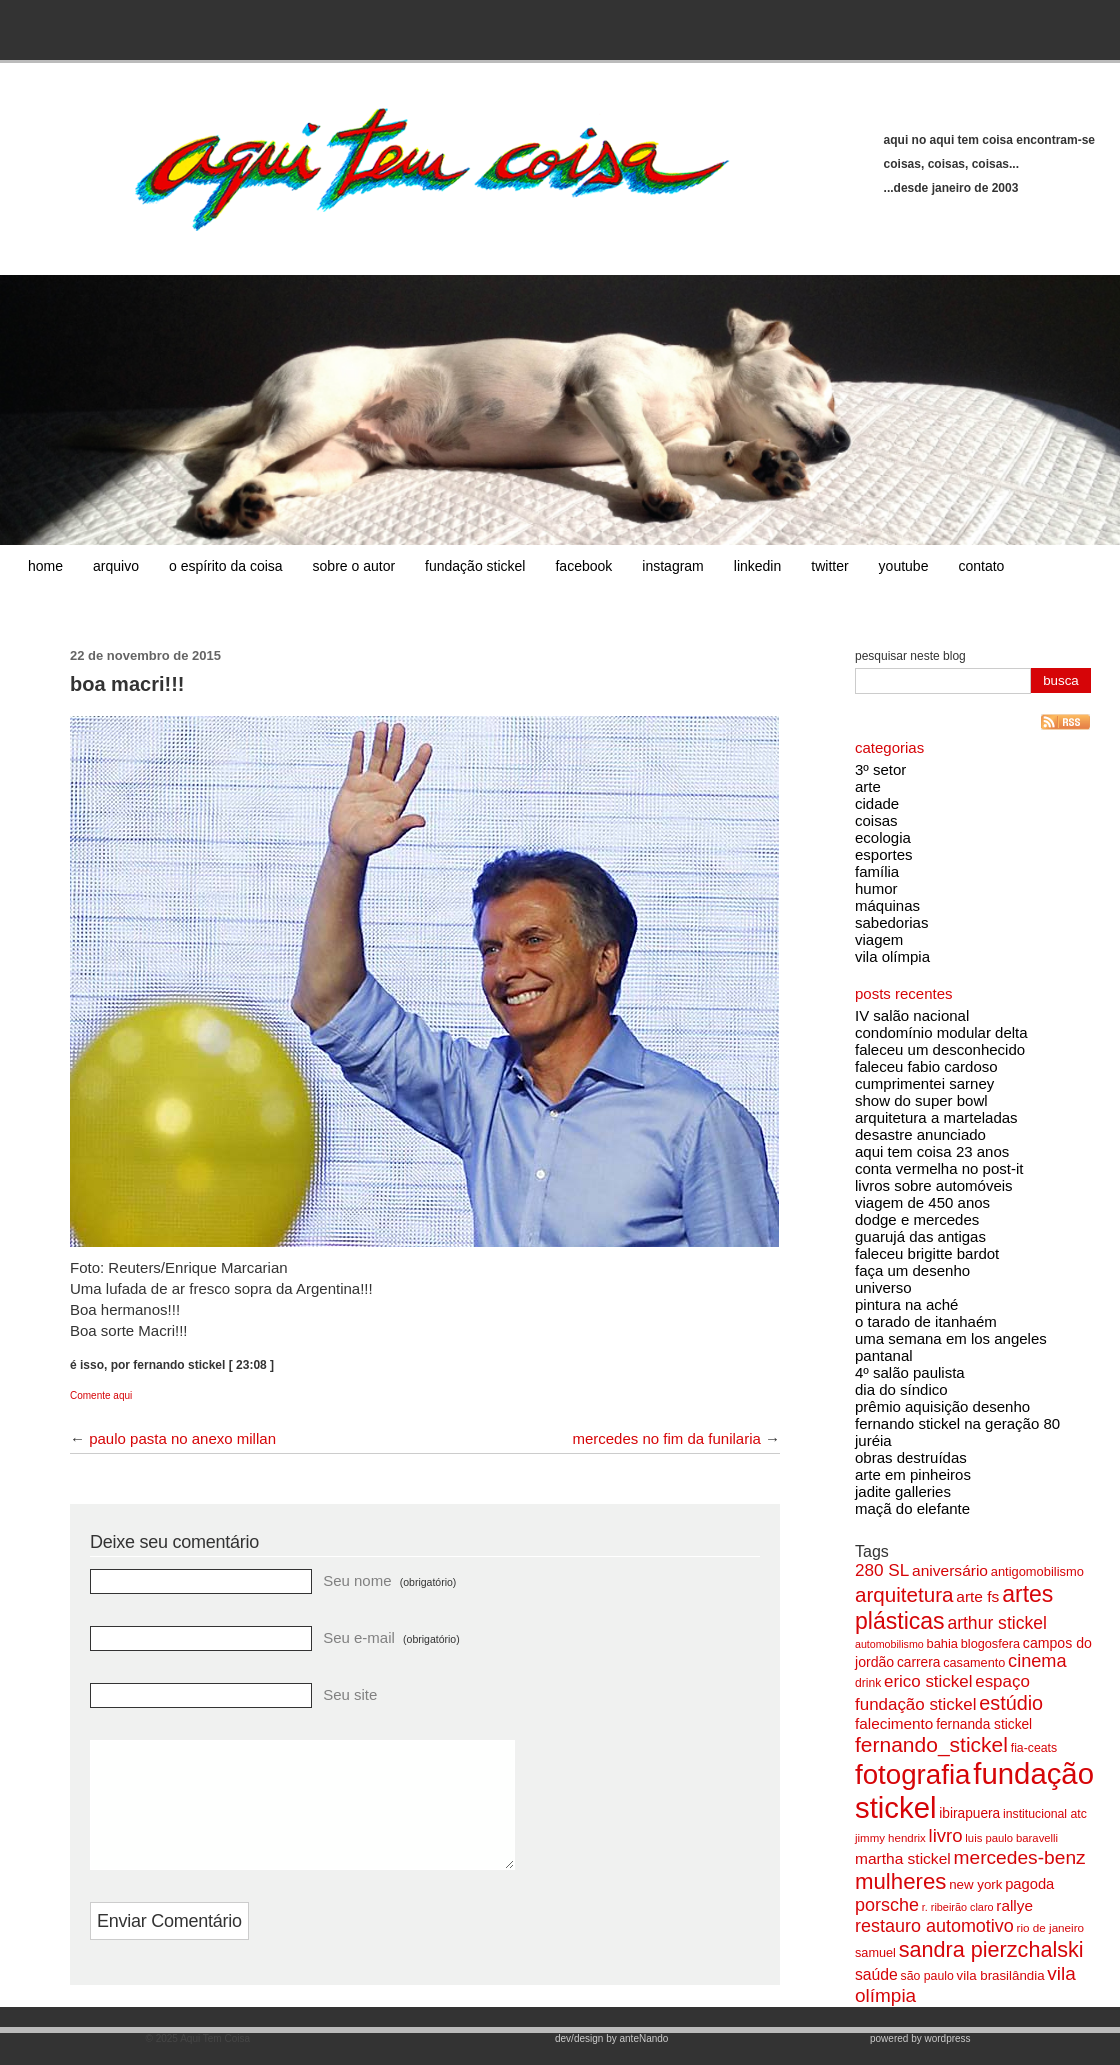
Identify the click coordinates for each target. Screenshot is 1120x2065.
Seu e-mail (391, 1637)
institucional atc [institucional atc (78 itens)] (1045, 1814)
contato (981, 566)
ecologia (883, 837)
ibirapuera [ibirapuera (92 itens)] (969, 1813)
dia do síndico (901, 1389)
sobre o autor (354, 566)
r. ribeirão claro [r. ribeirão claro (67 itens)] (958, 1907)
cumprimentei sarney (924, 1083)
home (45, 566)
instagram (672, 566)
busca (1061, 680)
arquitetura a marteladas (936, 1117)
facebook (583, 566)
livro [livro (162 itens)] (946, 1835)
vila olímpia (892, 956)
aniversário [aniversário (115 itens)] (950, 1570)
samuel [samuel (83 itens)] (875, 1953)
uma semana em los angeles (951, 1338)
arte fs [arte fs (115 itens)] (977, 1596)
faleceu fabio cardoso (926, 1066)
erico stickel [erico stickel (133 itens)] (928, 1681)
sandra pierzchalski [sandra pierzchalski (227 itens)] (991, 1949)
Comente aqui (101, 1395)
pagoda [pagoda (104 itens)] (1029, 1884)
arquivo (116, 566)
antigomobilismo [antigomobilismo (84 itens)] (1037, 1571)
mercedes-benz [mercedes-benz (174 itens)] (1020, 1857)
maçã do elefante (912, 1508)
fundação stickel (475, 566)
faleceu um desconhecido (940, 1049)
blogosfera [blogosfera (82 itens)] (990, 1644)
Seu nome (389, 1580)
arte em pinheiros (913, 1474)
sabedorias (891, 922)
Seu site (350, 1694)
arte (868, 786)
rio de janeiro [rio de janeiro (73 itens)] (1050, 1927)
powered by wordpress (920, 2050)
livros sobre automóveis (934, 1185)
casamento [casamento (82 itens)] (974, 1663)
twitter (829, 566)
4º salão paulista (910, 1372)
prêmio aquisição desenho (942, 1406)
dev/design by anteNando (611, 2050)
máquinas (887, 905)
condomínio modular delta (941, 1032)
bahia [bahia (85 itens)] (943, 1643)
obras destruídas (911, 1457)
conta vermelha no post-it (939, 1168)
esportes (884, 854)
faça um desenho (912, 1270)
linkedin (757, 566)
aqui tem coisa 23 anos (932, 1151)
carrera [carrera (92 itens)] (918, 1662)
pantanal (884, 1355)
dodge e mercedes (917, 1219)
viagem (879, 939)
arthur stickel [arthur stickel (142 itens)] (996, 1623)
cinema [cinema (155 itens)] (1037, 1661)
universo (883, 1287)
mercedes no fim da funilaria (666, 1438)
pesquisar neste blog (910, 656)
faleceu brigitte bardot (927, 1253)
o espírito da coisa (226, 566)
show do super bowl (921, 1100)
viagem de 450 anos (922, 1202)
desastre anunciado (920, 1134)
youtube (904, 566)
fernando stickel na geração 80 (957, 1423)
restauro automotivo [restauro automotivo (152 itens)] (934, 1926)
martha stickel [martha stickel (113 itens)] (903, 1858)
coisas (876, 820)
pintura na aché (906, 1304)
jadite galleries (903, 1491)
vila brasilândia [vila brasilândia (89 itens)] (1001, 1975)
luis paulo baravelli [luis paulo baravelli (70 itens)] (1011, 1838)
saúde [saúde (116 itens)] (876, 1974)
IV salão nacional (912, 1015)
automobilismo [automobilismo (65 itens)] (889, 1644)
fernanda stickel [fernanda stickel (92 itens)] (984, 1724)
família (877, 871)
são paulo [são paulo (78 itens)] (927, 1976)
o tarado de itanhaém (926, 1321)
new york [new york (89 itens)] (975, 1884)
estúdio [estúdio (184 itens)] (1011, 1703)
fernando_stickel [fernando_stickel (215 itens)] (931, 1744)
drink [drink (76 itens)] (868, 1683)
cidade (877, 803)
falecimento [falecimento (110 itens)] (894, 1723)
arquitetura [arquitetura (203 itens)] (904, 1594)
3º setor (880, 769)
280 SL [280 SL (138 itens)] (882, 1570)
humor (876, 888)
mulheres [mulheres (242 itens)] (900, 1881)
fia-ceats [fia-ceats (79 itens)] (1034, 1748)
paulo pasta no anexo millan (182, 1438)
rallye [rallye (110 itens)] (1014, 1905)
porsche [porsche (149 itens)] (887, 1905)
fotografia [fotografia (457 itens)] (913, 1774)
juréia (873, 1440)
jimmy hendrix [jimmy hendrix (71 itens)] (890, 1838)
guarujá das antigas (920, 1236)
